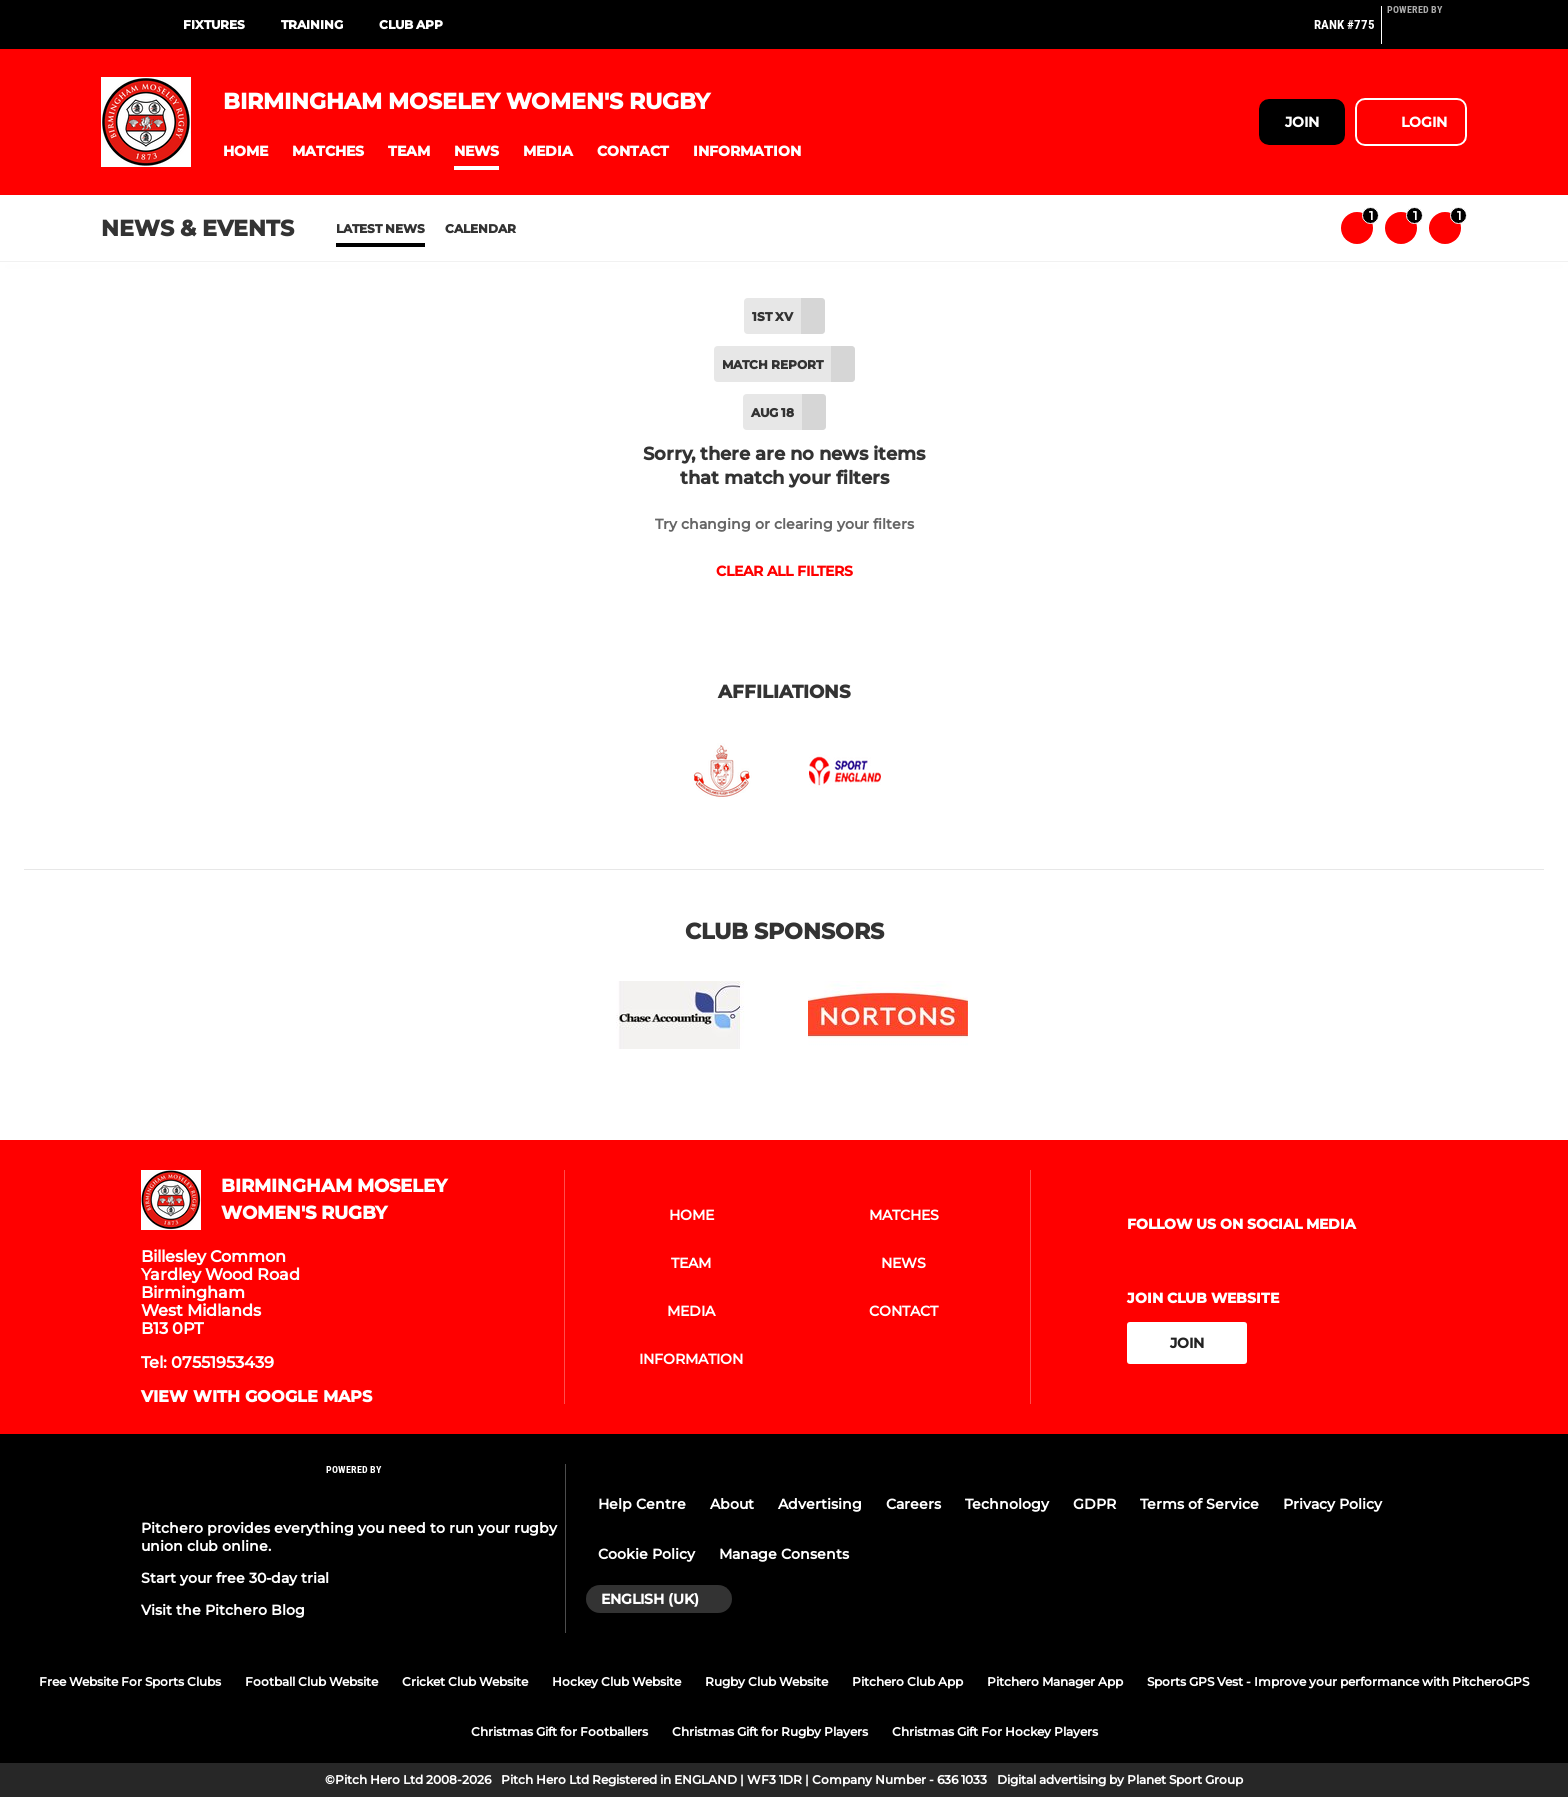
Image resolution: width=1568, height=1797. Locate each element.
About (732, 1504)
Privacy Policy (1332, 1504)
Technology (1007, 1504)
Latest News (380, 228)
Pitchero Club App (907, 1681)
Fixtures (214, 24)
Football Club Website (311, 1681)
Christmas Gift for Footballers (559, 1731)
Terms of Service (1199, 1504)
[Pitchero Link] (1427, 33)
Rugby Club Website (766, 1681)
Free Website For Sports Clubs (130, 1681)
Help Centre (642, 1504)
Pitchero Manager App (1055, 1681)
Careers (913, 1504)
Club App (411, 24)
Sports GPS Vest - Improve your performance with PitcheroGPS (1338, 1681)
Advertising (820, 1504)
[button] (245, 151)
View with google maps (256, 1397)
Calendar (480, 228)
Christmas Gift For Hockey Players (995, 1731)
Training (312, 24)
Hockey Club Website (616, 1681)
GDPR (1094, 1504)
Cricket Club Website (465, 1681)
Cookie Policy (646, 1554)
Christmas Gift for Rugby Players (770, 1731)
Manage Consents (784, 1554)
